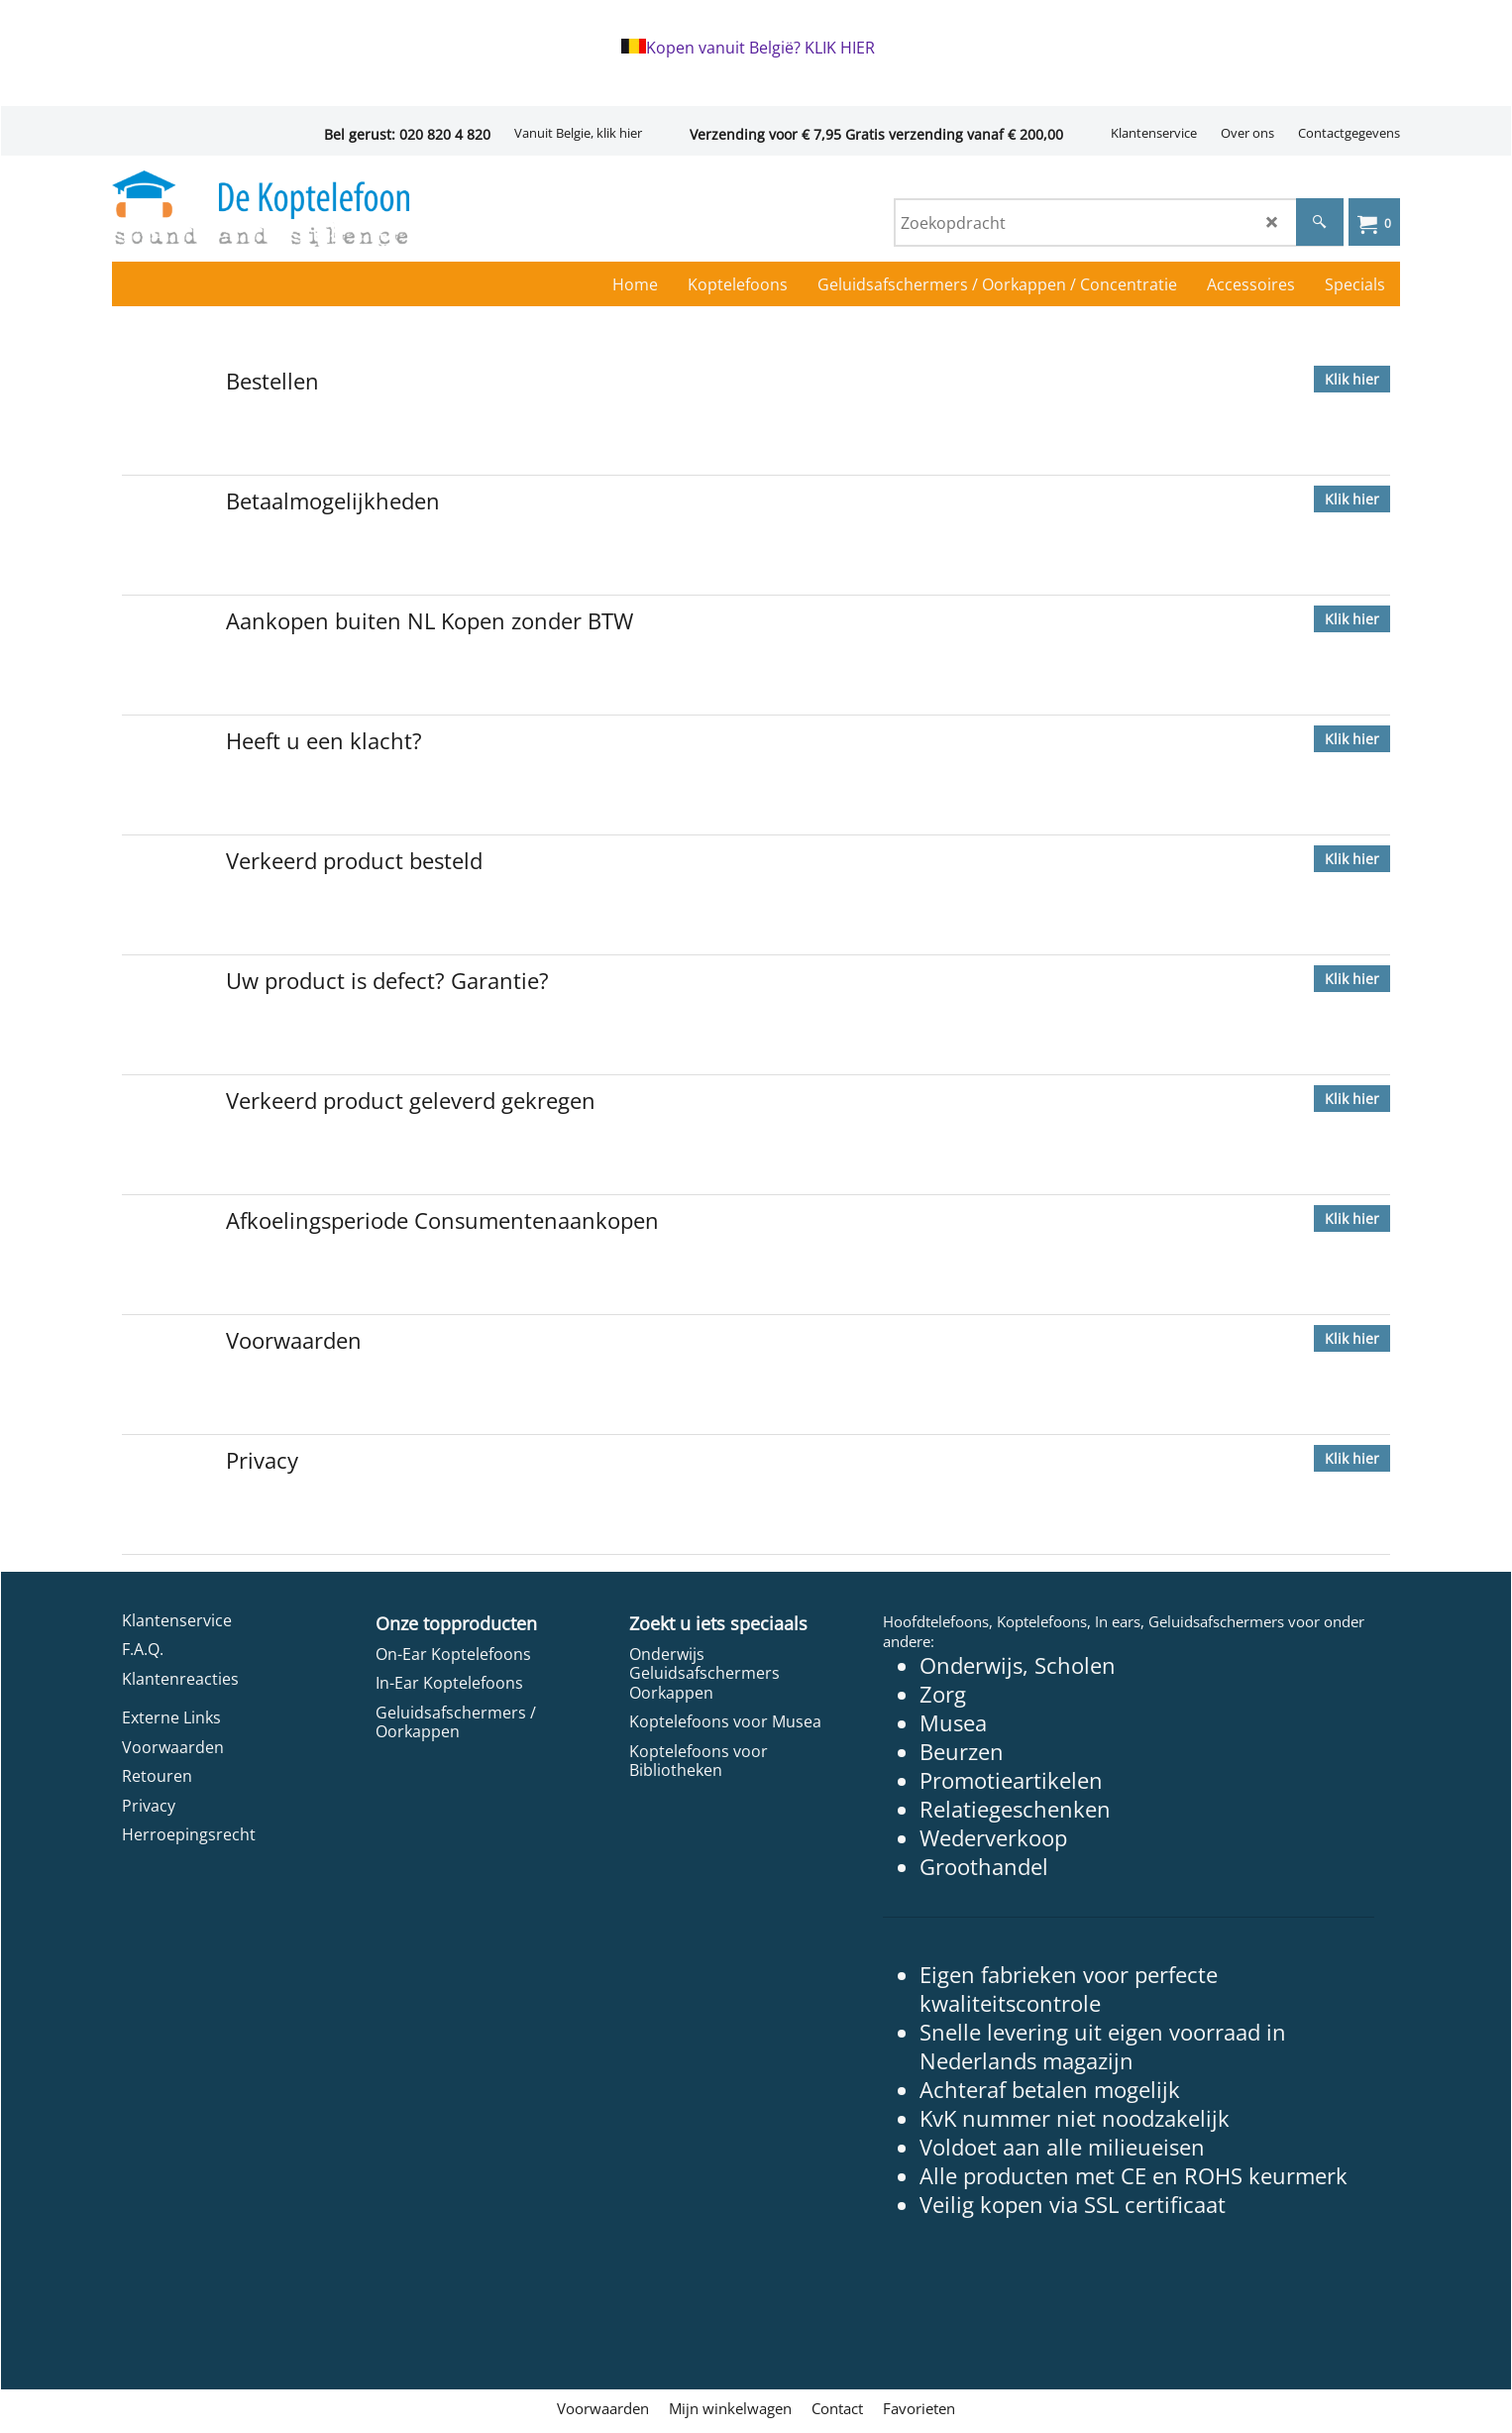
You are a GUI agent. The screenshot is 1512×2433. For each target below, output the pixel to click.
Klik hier (1352, 379)
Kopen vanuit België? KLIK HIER (760, 47)
